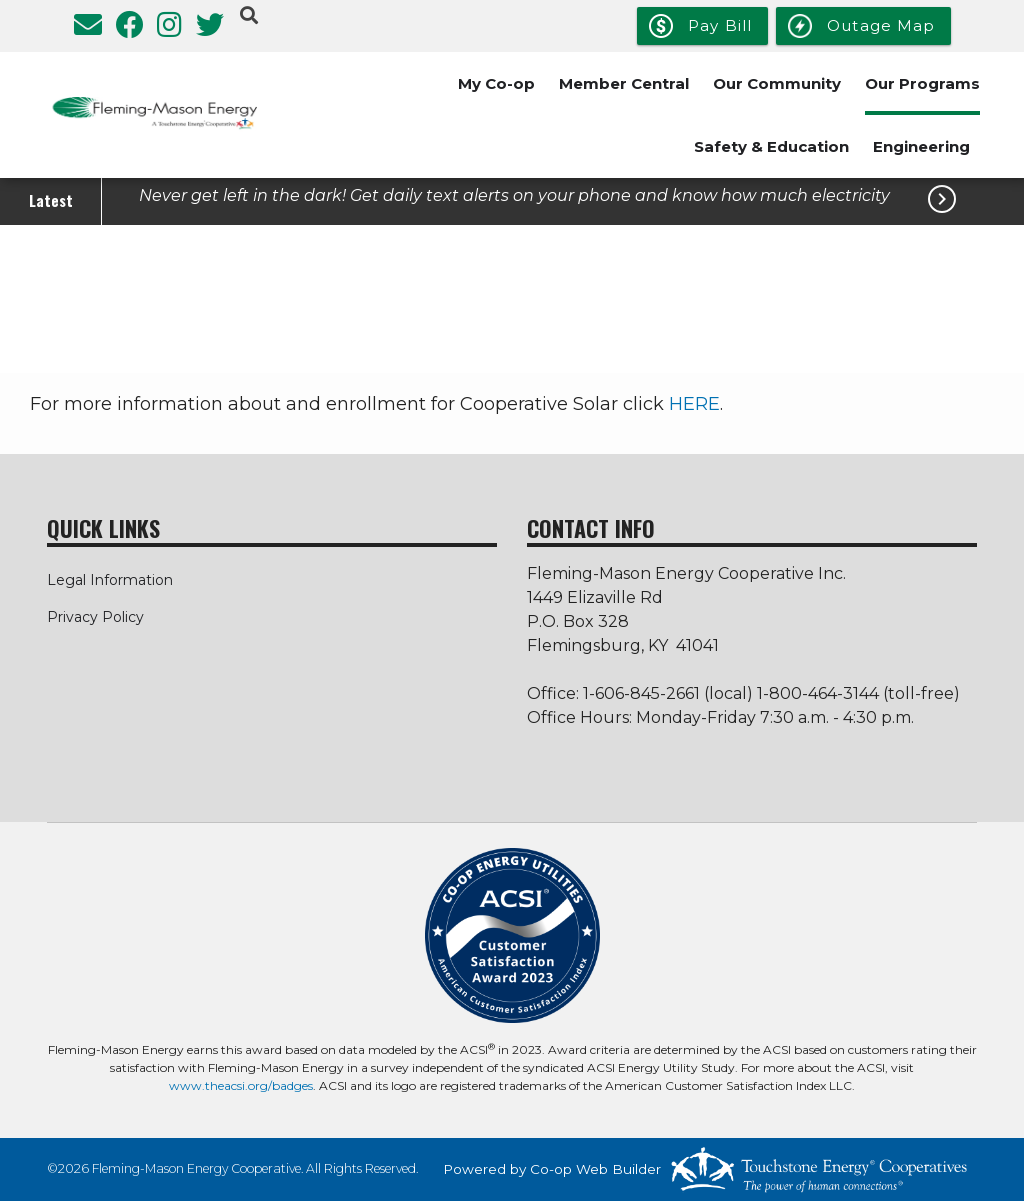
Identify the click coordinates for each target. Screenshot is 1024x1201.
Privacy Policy (95, 617)
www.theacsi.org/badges (241, 1085)
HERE (694, 404)
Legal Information (110, 580)
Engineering (921, 146)
